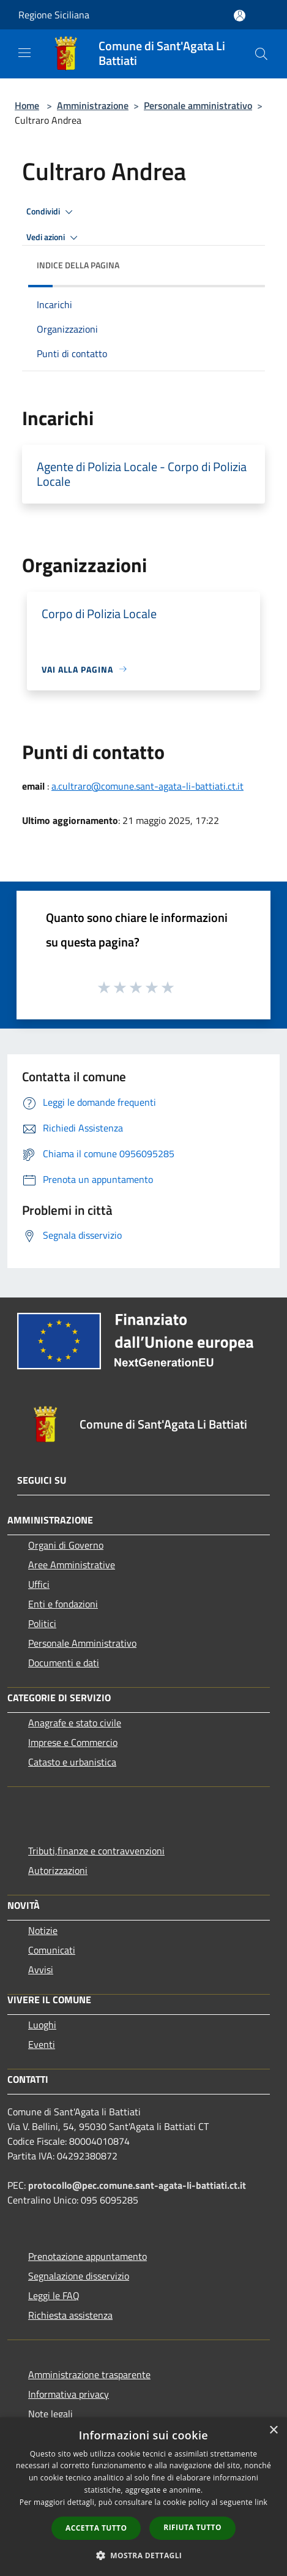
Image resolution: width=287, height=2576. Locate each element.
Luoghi (42, 2024)
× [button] (273, 2430)
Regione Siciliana (53, 14)
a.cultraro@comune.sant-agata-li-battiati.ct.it (147, 786)
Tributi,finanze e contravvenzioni (96, 1850)
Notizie (43, 1930)
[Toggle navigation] (24, 52)
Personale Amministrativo (82, 1643)
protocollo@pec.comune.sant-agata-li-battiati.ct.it (137, 2185)
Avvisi (40, 1969)
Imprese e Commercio (72, 1742)
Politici (42, 1623)
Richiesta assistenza (70, 2315)
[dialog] (143, 2496)
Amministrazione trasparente (89, 2374)
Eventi (41, 2044)
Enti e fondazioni (63, 1603)
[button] (143, 2555)
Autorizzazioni (58, 1870)
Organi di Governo (65, 1545)
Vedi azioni (53, 237)
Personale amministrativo (198, 105)
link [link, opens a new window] (261, 2502)
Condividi (51, 212)
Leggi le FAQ (54, 2295)
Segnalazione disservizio (78, 2275)
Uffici (39, 1584)
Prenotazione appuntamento (87, 2256)
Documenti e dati (63, 1662)
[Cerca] (261, 54)
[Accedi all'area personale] (240, 15)
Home (27, 105)
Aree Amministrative (71, 1564)
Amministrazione (93, 105)
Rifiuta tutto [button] (192, 2527)
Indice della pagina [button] (78, 265)
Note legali (50, 2413)
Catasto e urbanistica (72, 1761)
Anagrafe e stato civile (74, 1722)
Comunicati (51, 1950)
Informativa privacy (68, 2394)
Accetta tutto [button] (96, 2528)
